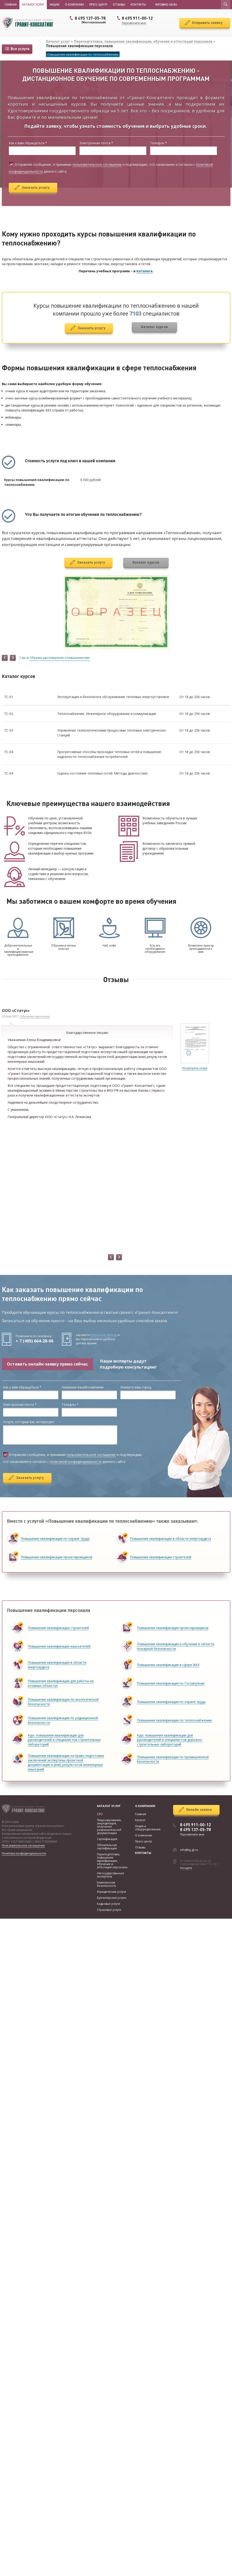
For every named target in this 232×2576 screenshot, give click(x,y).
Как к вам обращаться (28, 152)
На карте (186, 1878)
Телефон (158, 152)
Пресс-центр (98, 4)
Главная (11, 4)
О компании (74, 4)
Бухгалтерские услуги (111, 1907)
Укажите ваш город (135, 1398)
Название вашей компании (83, 1398)
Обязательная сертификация (107, 1856)
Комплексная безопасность (106, 1893)
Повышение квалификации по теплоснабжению (82, 63)
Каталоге (144, 280)
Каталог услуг (33, 4)
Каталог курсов (152, 336)
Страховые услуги (109, 1919)
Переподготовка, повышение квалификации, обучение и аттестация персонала (143, 50)
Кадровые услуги (108, 1913)
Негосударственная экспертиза (110, 1884)
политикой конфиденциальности (76, 1471)
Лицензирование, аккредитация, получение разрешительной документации (109, 1836)
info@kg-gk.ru (189, 1859)
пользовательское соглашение (97, 174)
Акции (54, 4)
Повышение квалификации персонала (79, 55)
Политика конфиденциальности (24, 1863)
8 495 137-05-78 (110, 27)
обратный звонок (104, 1345)
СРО (100, 1824)
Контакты (138, 4)
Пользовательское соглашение (23, 1855)
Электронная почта (96, 152)
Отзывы (119, 4)
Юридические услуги (111, 1901)
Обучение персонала (35, 1027)
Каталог (140, 1830)
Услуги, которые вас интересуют (29, 1432)
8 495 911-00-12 (137, 25)
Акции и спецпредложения (147, 1837)
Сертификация (107, 1848)
